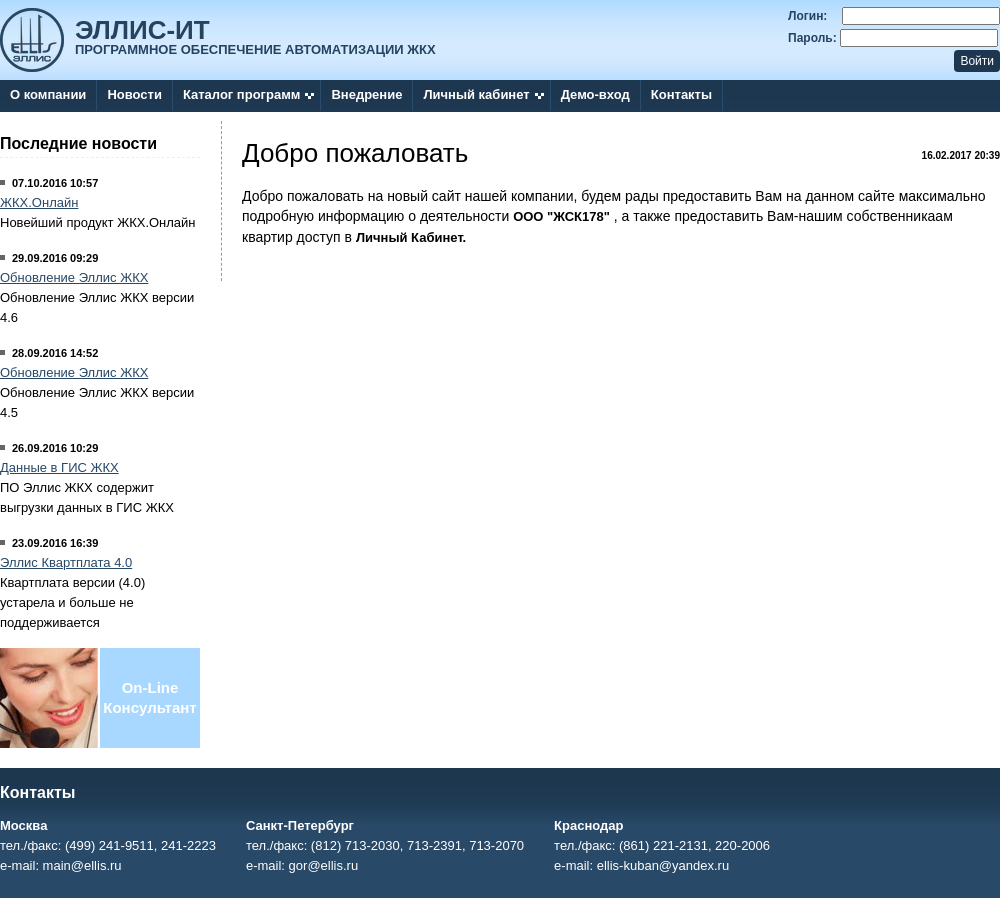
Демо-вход (595, 94)
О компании (48, 94)
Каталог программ (242, 94)
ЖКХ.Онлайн (39, 202)
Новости (134, 94)
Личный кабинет (476, 94)
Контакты (681, 94)
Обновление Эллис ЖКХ (74, 277)
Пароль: (812, 38)
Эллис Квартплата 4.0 (66, 562)
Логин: (807, 16)
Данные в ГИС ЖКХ (59, 467)
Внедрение (366, 94)
